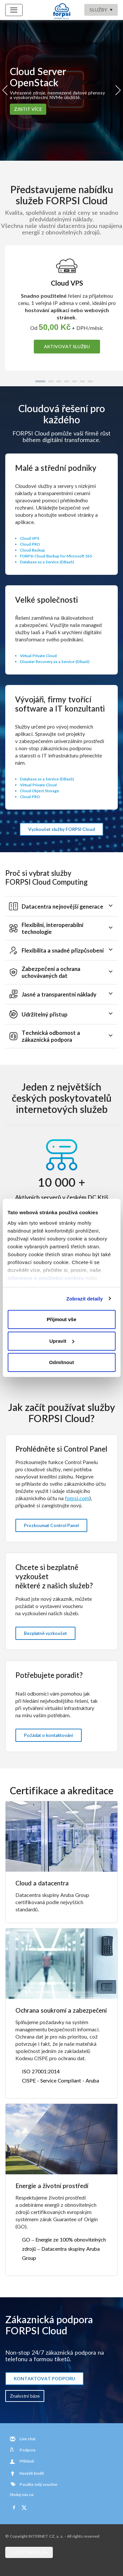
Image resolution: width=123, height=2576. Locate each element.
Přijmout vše (61, 1319)
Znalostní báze (25, 2396)
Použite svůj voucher (33, 2484)
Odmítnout (61, 1362)
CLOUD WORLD (29, 2552)
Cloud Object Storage (39, 790)
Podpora (27, 2449)
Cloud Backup (32, 550)
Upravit (61, 1341)
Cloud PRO (30, 544)
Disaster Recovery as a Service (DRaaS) (55, 661)
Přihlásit (27, 2461)
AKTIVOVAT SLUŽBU (67, 346)
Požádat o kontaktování (48, 1735)
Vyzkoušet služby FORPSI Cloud (61, 829)
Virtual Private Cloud (38, 655)
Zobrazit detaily (84, 1298)
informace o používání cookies (46, 1278)
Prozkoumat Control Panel (51, 1525)
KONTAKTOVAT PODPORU (44, 2378)
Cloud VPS (29, 538)
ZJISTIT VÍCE (28, 109)
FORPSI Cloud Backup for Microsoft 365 (56, 555)
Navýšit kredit (32, 2473)
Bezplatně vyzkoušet (45, 1633)
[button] (40, 381)
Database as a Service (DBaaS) (47, 561)
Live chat (27, 2438)
